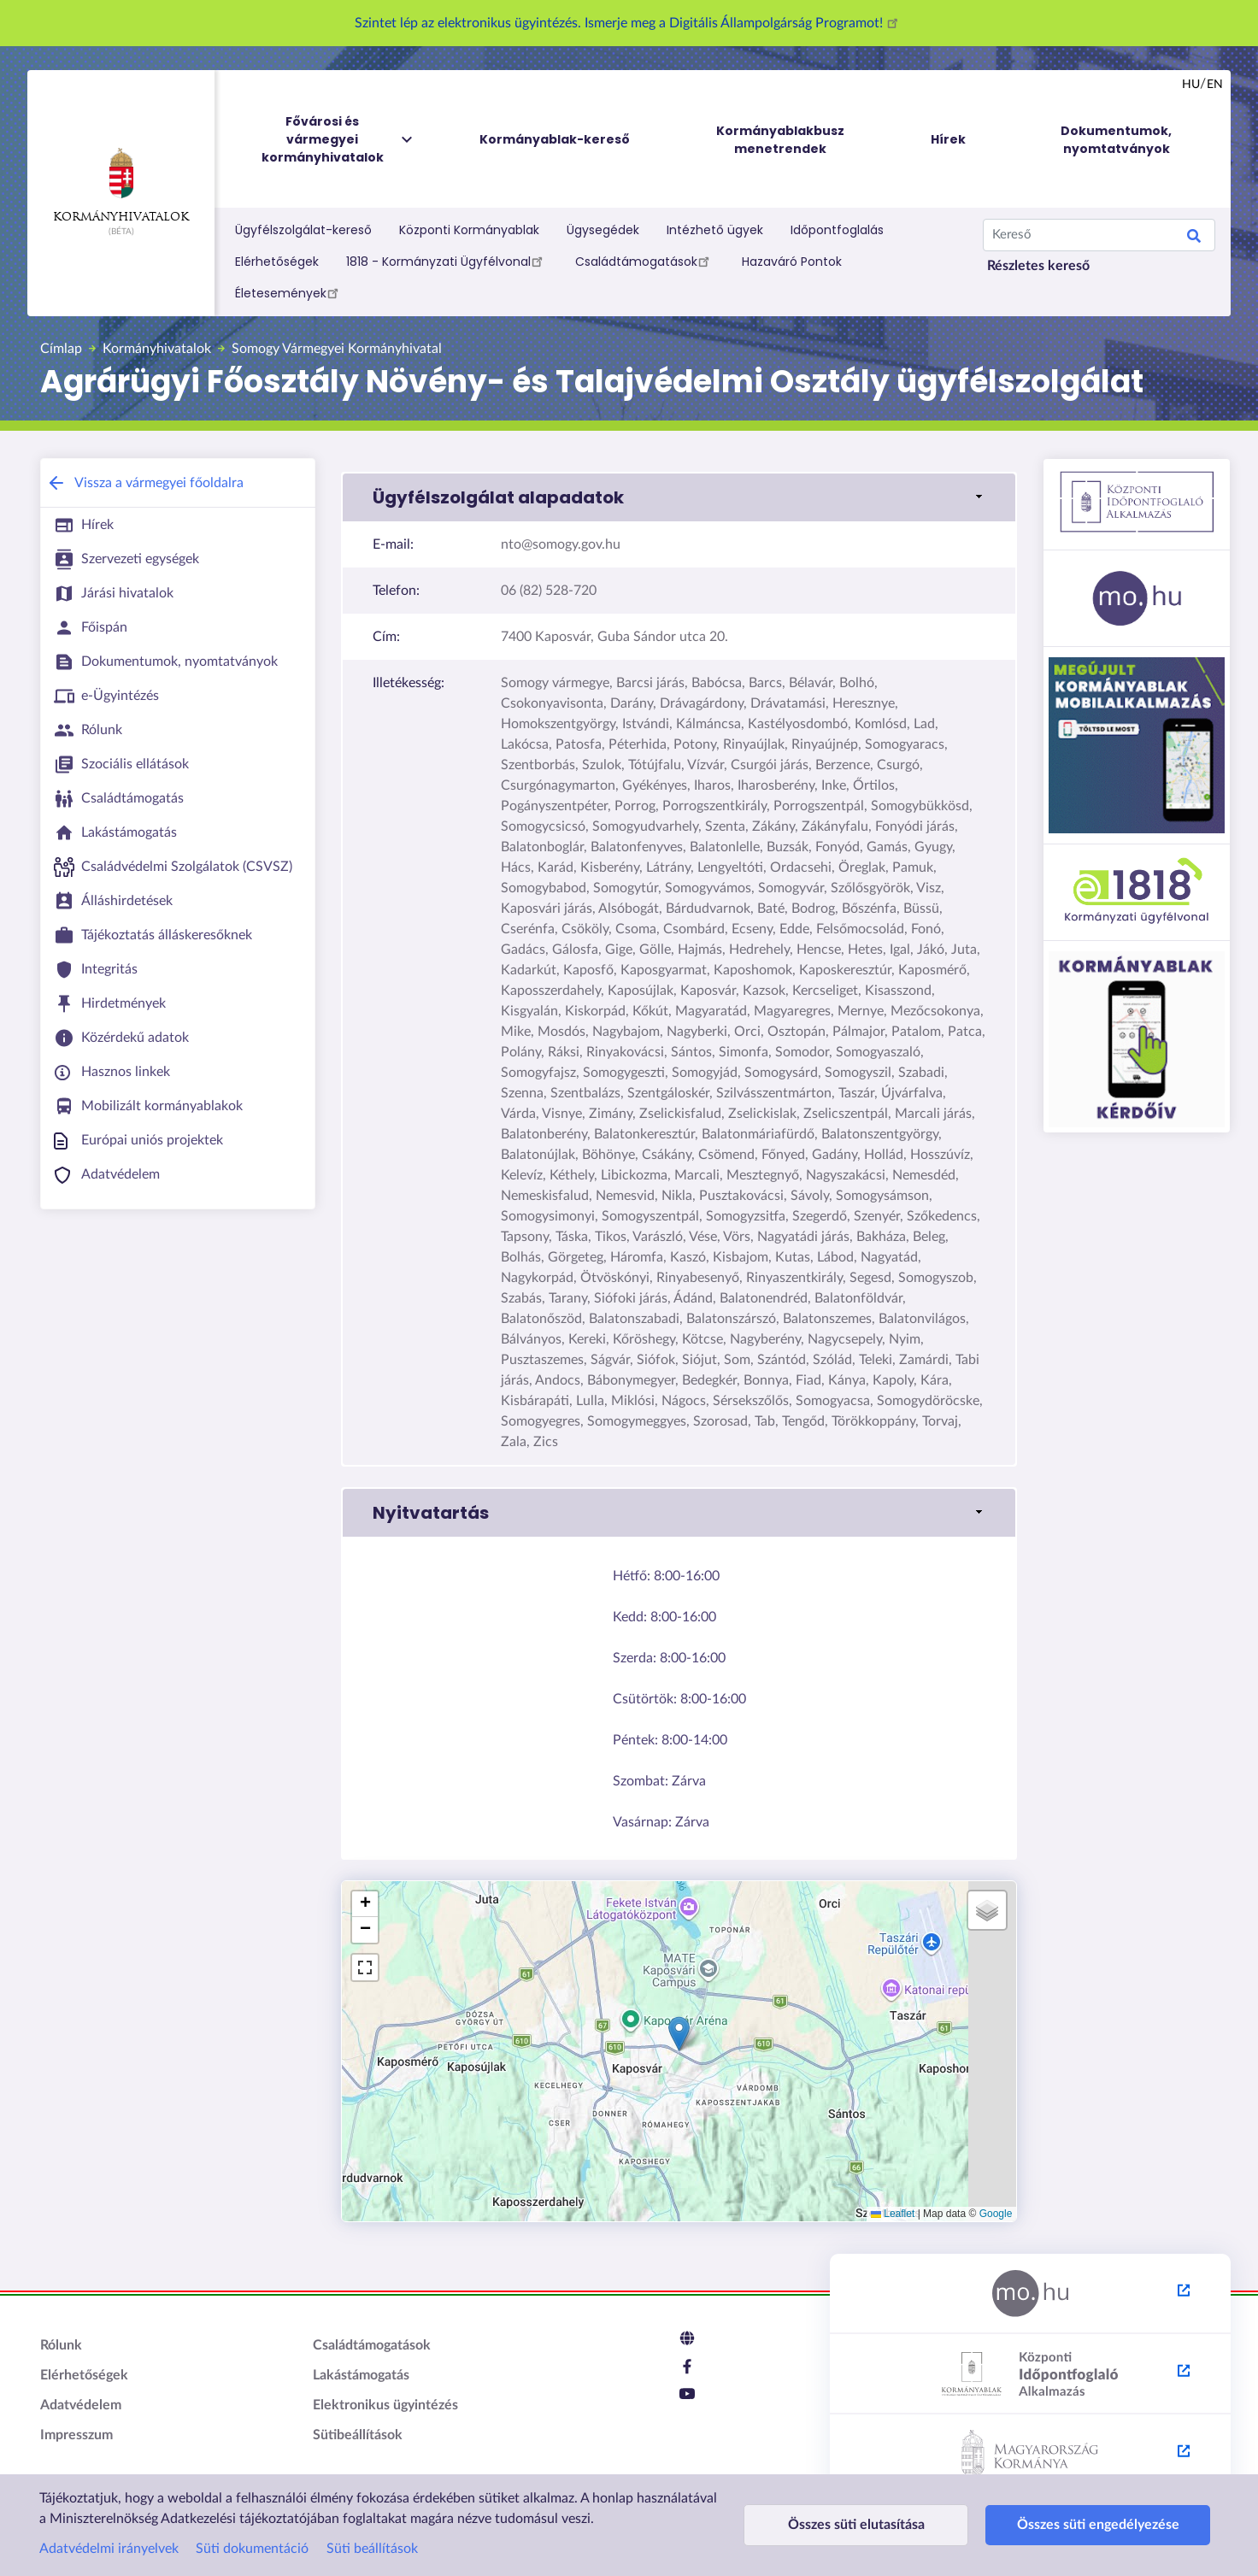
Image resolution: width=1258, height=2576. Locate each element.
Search (1194, 238)
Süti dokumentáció (252, 2548)
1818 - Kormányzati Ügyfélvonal (447, 260)
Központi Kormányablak (469, 229)
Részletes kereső (1038, 266)
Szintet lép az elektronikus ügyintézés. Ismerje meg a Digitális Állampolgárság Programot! (629, 23)
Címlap (61, 349)
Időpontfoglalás (837, 229)
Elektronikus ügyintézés (385, 2405)
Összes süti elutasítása (842, 2525)
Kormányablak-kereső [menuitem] (554, 139)
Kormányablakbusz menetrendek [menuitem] (780, 139)
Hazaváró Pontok (792, 261)
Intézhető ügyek (715, 229)
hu (1191, 85)
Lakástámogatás (361, 2375)
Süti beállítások (372, 2548)
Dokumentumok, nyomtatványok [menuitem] (1116, 139)
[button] (679, 497)
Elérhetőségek (277, 261)
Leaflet (892, 2214)
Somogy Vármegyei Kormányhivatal (337, 349)
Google (996, 2214)
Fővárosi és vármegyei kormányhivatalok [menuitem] (338, 140)
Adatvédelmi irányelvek (109, 2548)
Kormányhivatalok (121, 185)
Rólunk (61, 2345)
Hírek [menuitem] (948, 139)
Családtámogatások (644, 260)
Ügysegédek (603, 229)
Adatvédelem (80, 2405)
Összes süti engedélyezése (1058, 2525)
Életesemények (289, 292)
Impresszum (76, 2435)
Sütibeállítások (358, 2435)
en (1215, 85)
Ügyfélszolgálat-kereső (303, 229)
